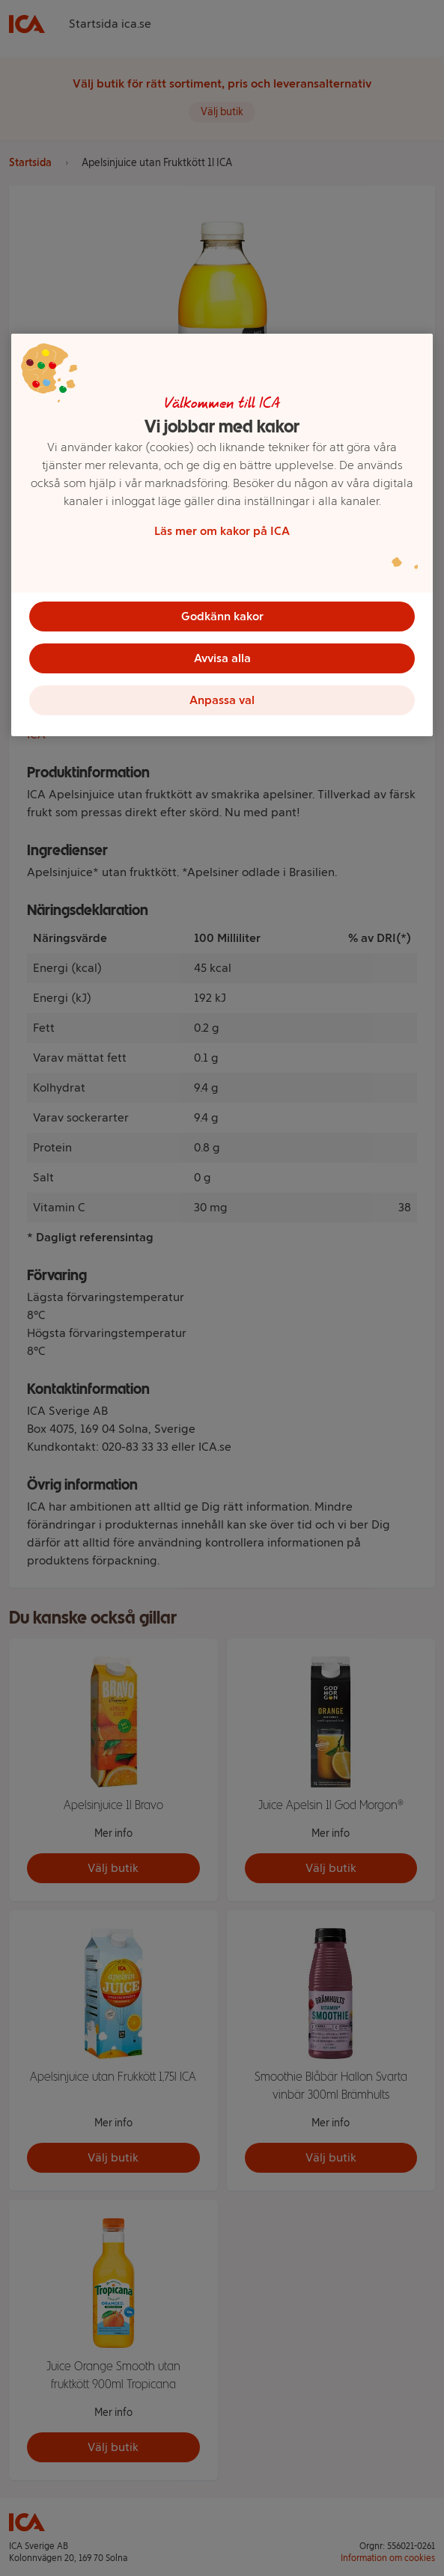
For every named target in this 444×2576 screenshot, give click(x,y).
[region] (222, 535)
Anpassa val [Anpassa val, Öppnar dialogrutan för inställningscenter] (222, 700)
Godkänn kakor (222, 616)
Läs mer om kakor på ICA (222, 531)
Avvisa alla (222, 658)
